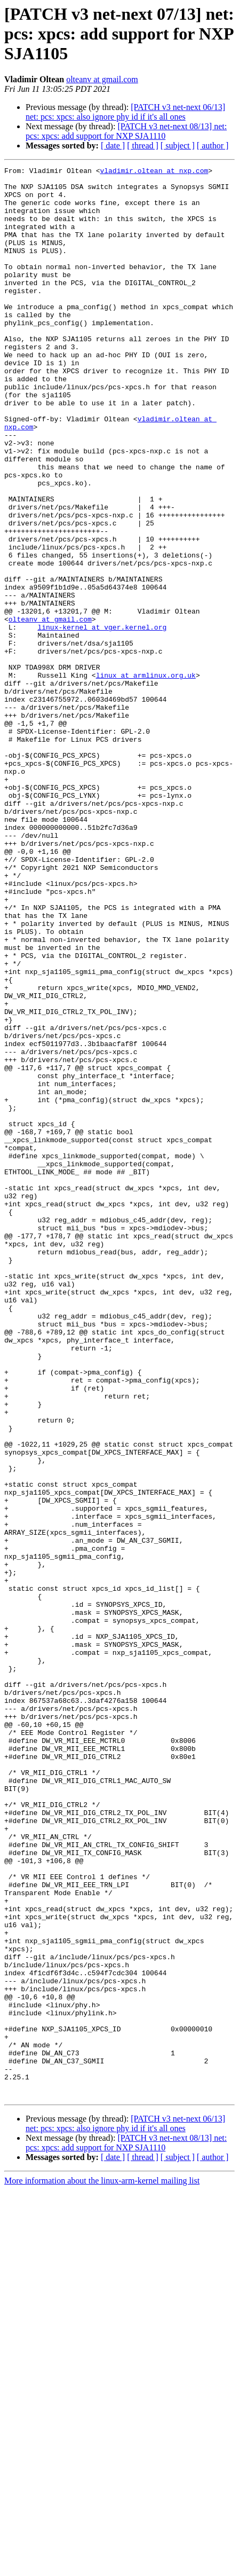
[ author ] (213, 145)
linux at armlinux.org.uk (146, 777)
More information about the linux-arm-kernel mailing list (102, 2566)
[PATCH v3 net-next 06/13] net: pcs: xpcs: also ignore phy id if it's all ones (125, 112)
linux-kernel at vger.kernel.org (101, 720)
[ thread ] (142, 145)
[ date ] (113, 145)
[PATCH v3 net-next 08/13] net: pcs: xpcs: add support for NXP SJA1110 (126, 131)
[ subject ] (178, 145)
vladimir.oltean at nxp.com (154, 172)
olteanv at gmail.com (102, 79)
